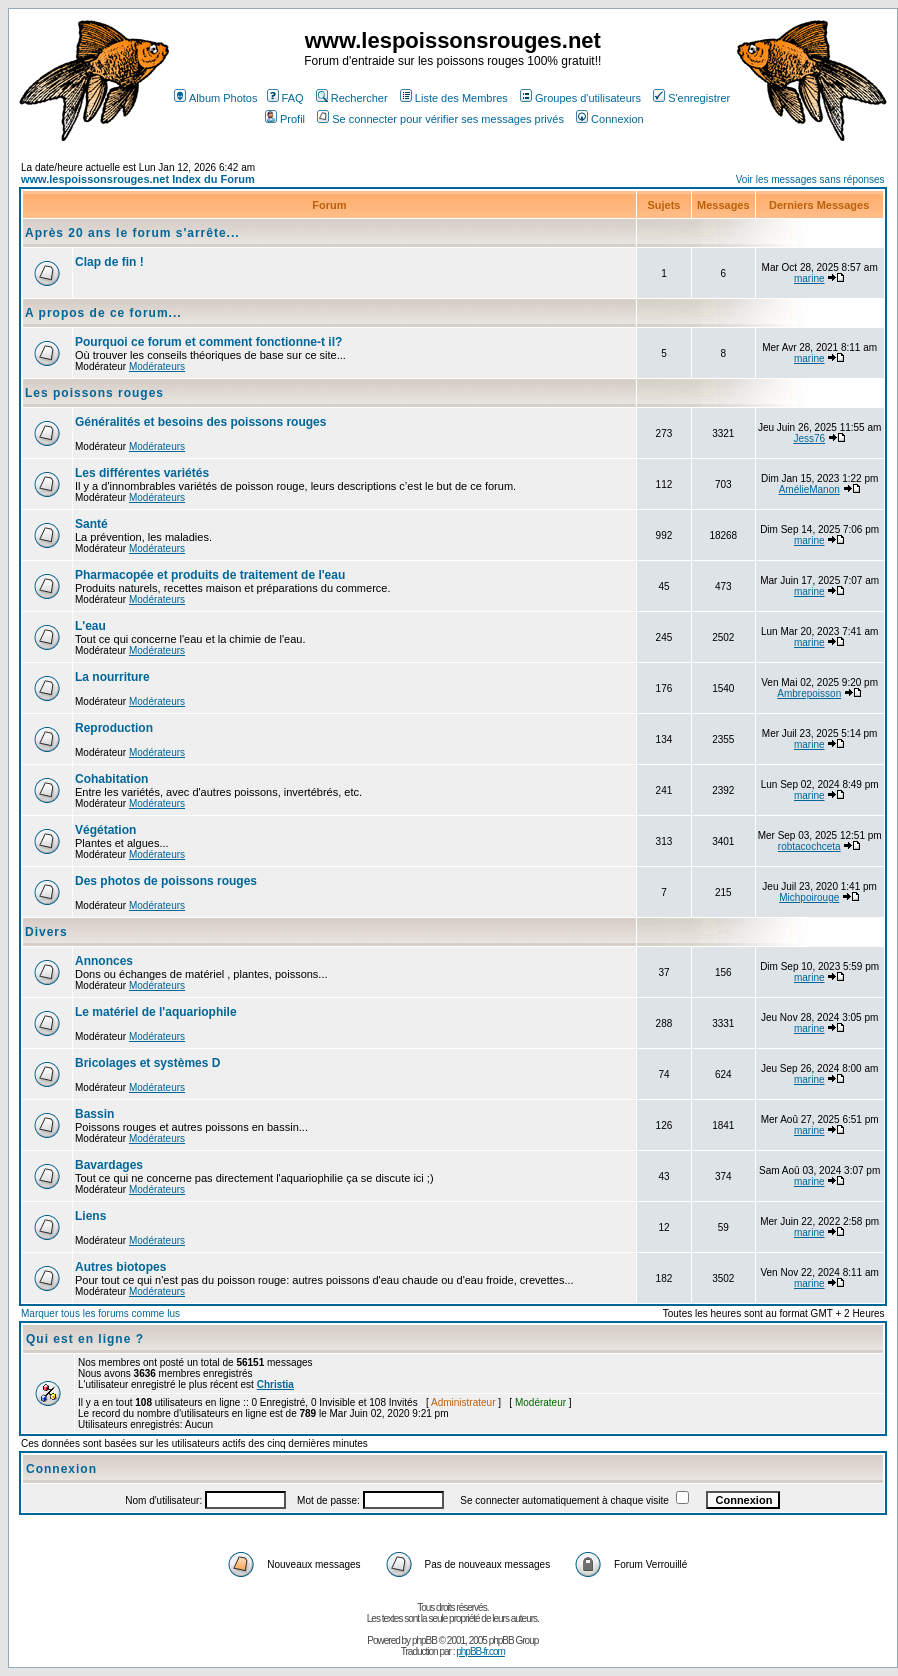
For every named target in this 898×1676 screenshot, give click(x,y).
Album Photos (215, 98)
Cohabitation (111, 779)
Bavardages (109, 1165)
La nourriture (112, 677)
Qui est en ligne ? (85, 1339)
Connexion (610, 119)
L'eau (90, 626)
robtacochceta (809, 846)
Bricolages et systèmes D (147, 1063)
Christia (275, 1384)
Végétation (105, 830)
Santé (91, 524)
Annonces (104, 961)
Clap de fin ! (109, 262)
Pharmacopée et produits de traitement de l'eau (210, 575)
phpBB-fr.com (480, 1651)
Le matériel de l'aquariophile (156, 1012)
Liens (90, 1216)
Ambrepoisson (809, 693)
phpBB (424, 1640)
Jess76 (809, 438)
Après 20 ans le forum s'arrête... (132, 233)
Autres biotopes (120, 1267)
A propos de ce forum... (103, 313)
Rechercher (352, 98)
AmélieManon (809, 489)
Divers (46, 932)
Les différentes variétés (142, 473)
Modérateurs (157, 366)
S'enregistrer (691, 98)
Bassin (94, 1114)
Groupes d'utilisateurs (580, 98)
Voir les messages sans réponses (810, 179)
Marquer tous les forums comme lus (100, 1313)
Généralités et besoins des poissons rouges (200, 422)
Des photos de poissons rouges (166, 881)
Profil (285, 119)
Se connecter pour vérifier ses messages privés (440, 119)
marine (809, 278)
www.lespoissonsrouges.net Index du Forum (138, 179)
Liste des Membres (454, 98)
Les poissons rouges (94, 393)
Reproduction (114, 728)
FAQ (285, 98)
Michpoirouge (809, 897)
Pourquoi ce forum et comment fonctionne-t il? (208, 342)
